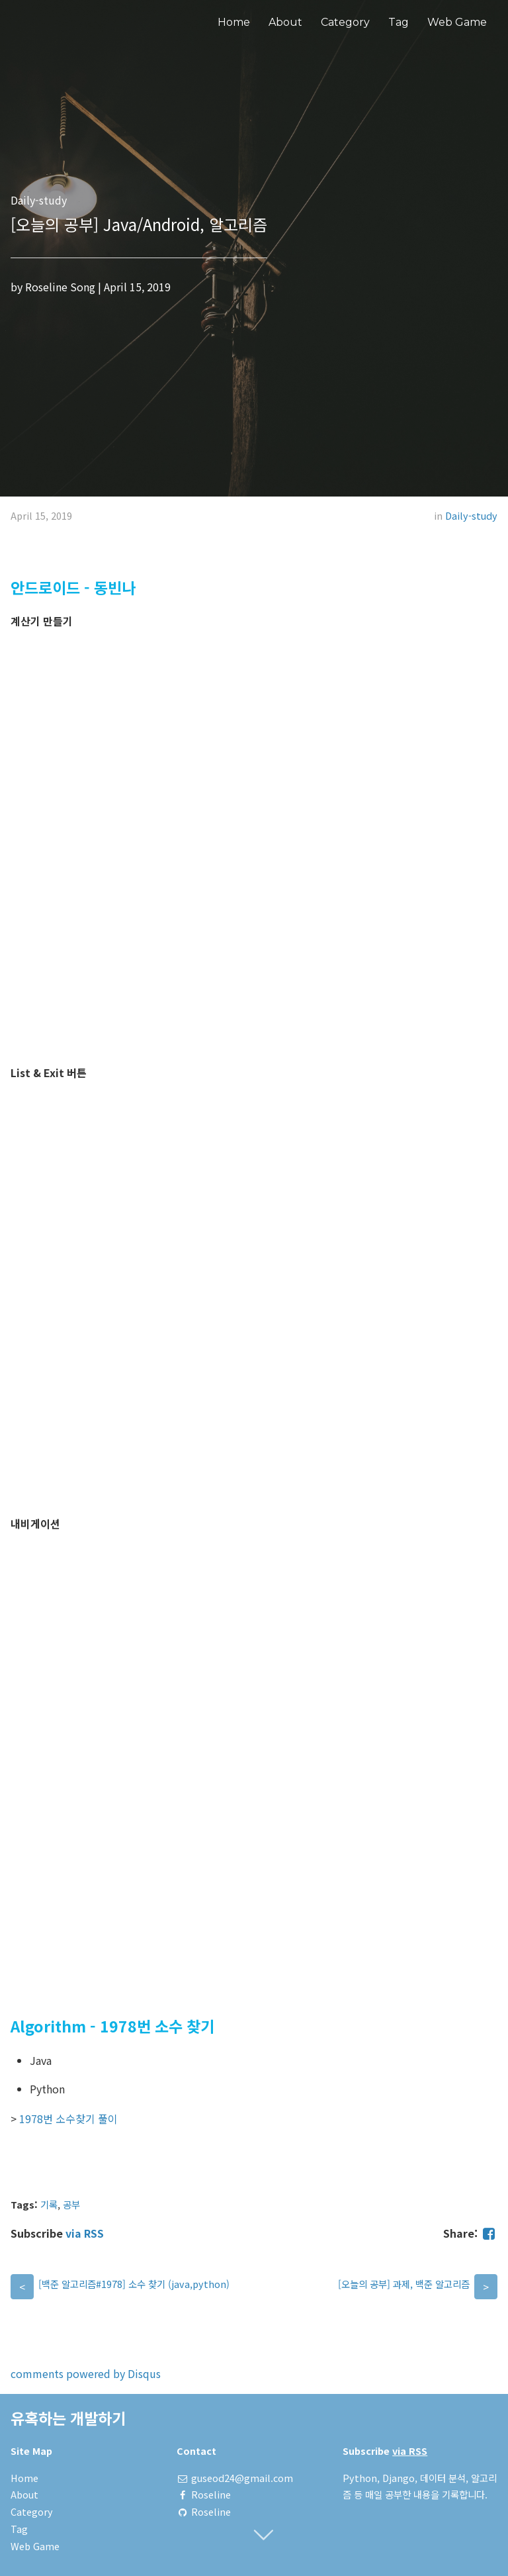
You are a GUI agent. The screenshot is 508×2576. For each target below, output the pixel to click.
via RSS (84, 2233)
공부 (71, 2204)
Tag (398, 22)
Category (345, 22)
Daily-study (471, 515)
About (285, 22)
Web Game (457, 22)
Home (234, 22)
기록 (49, 2204)
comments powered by (86, 2373)
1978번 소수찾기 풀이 (68, 2118)
